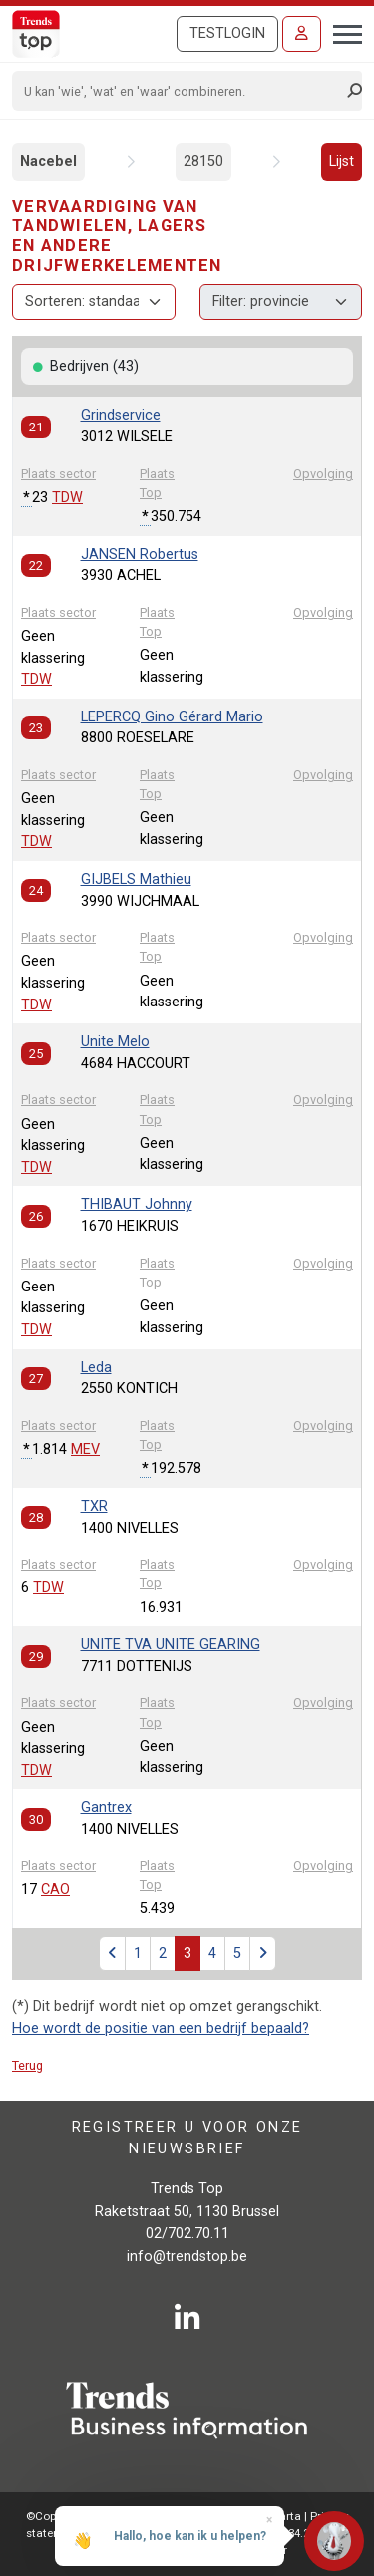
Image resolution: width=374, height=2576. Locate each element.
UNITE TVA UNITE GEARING (170, 1644)
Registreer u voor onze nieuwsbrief (187, 2138)
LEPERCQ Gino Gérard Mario (172, 717)
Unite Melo (115, 1041)
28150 (203, 161)
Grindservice (121, 415)
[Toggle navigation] (341, 32)
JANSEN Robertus (139, 554)
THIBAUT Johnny (136, 1204)
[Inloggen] (301, 34)
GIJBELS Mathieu (136, 879)
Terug (27, 2065)
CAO (55, 1889)
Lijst (341, 161)
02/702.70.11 (187, 2233)
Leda (96, 1367)
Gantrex (106, 1807)
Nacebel (48, 161)
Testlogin (227, 33)
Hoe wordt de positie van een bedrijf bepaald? (160, 2028)
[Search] (180, 91)
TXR (94, 1506)
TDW (67, 497)
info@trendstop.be (187, 2256)
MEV (85, 1449)
